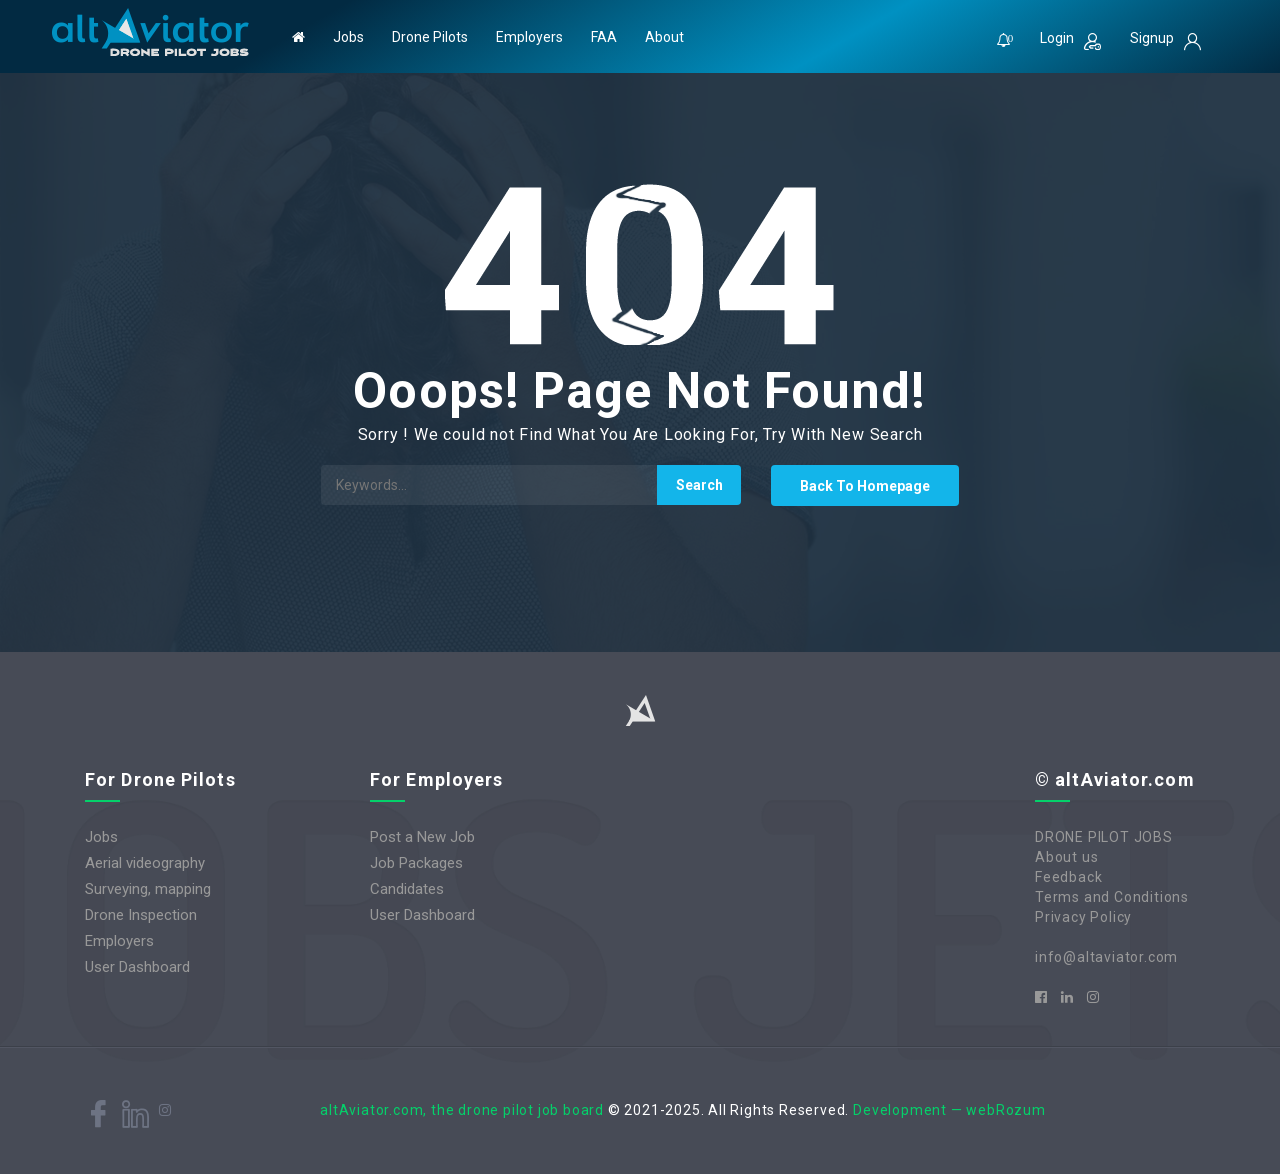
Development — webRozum (949, 1110)
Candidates (407, 889)
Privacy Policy (1083, 917)
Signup (1165, 40)
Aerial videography (145, 863)
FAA (604, 37)
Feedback (1068, 877)
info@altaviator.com (1106, 957)
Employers (529, 37)
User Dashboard (137, 967)
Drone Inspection (141, 915)
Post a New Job (422, 837)
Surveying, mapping (148, 889)
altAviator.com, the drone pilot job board (462, 1110)
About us (1066, 857)
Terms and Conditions (1112, 897)
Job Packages (416, 863)
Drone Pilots (430, 37)
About (664, 37)
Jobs (348, 37)
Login (1070, 40)
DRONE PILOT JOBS (1104, 837)
